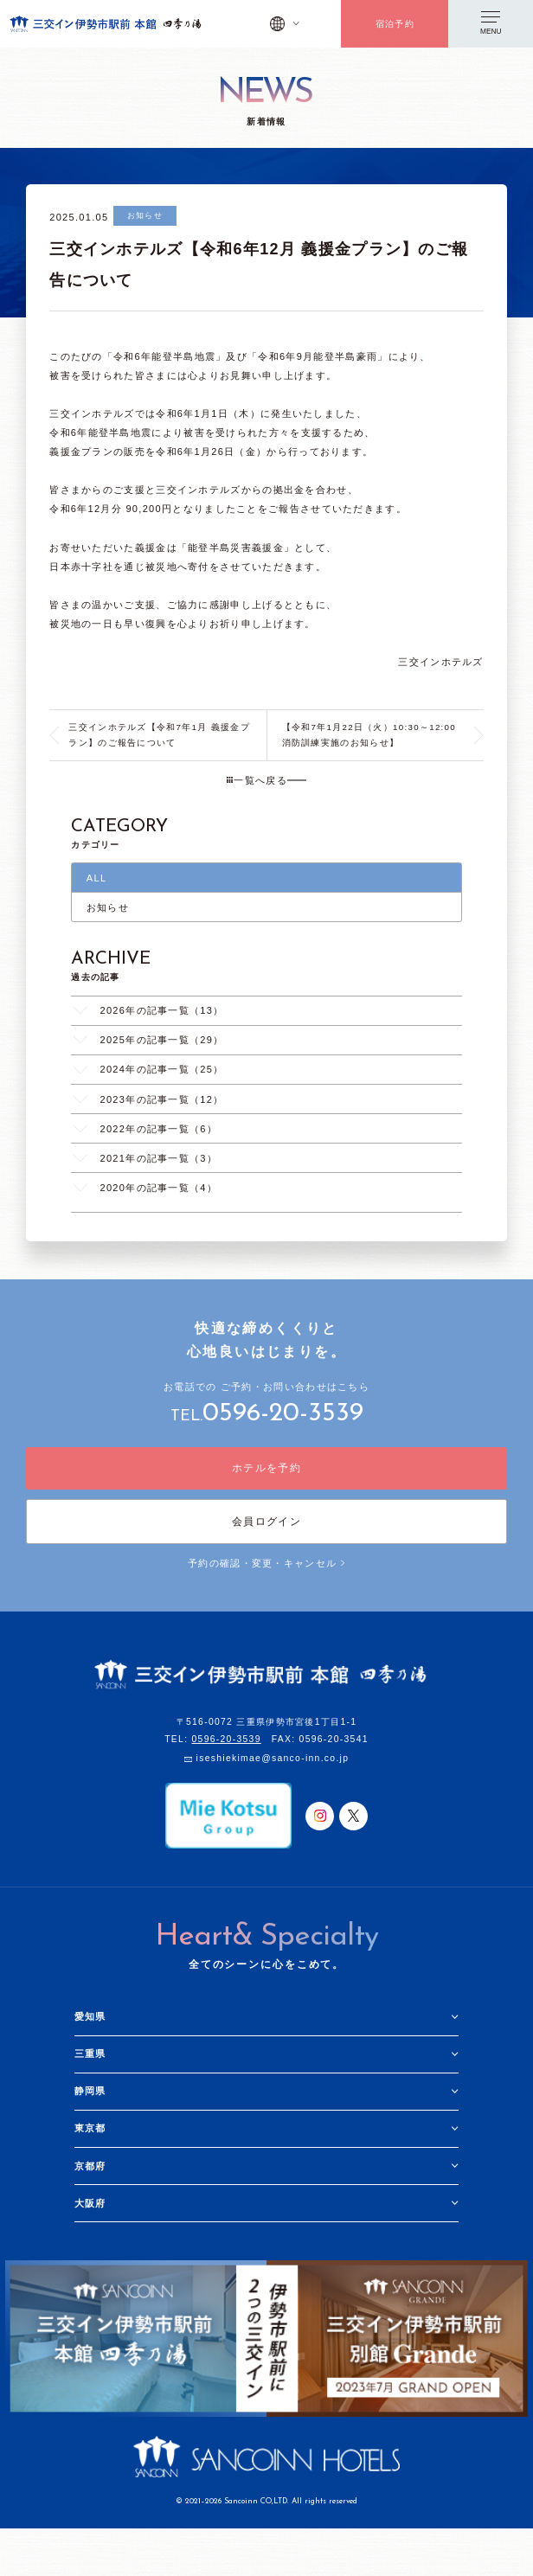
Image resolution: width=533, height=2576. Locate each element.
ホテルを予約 (266, 1468)
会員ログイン (266, 1521)
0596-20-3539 (282, 1413)
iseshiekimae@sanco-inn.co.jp (273, 1759)
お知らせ (108, 907)
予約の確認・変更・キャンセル (266, 1563)
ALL (97, 878)
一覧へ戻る (257, 780)
